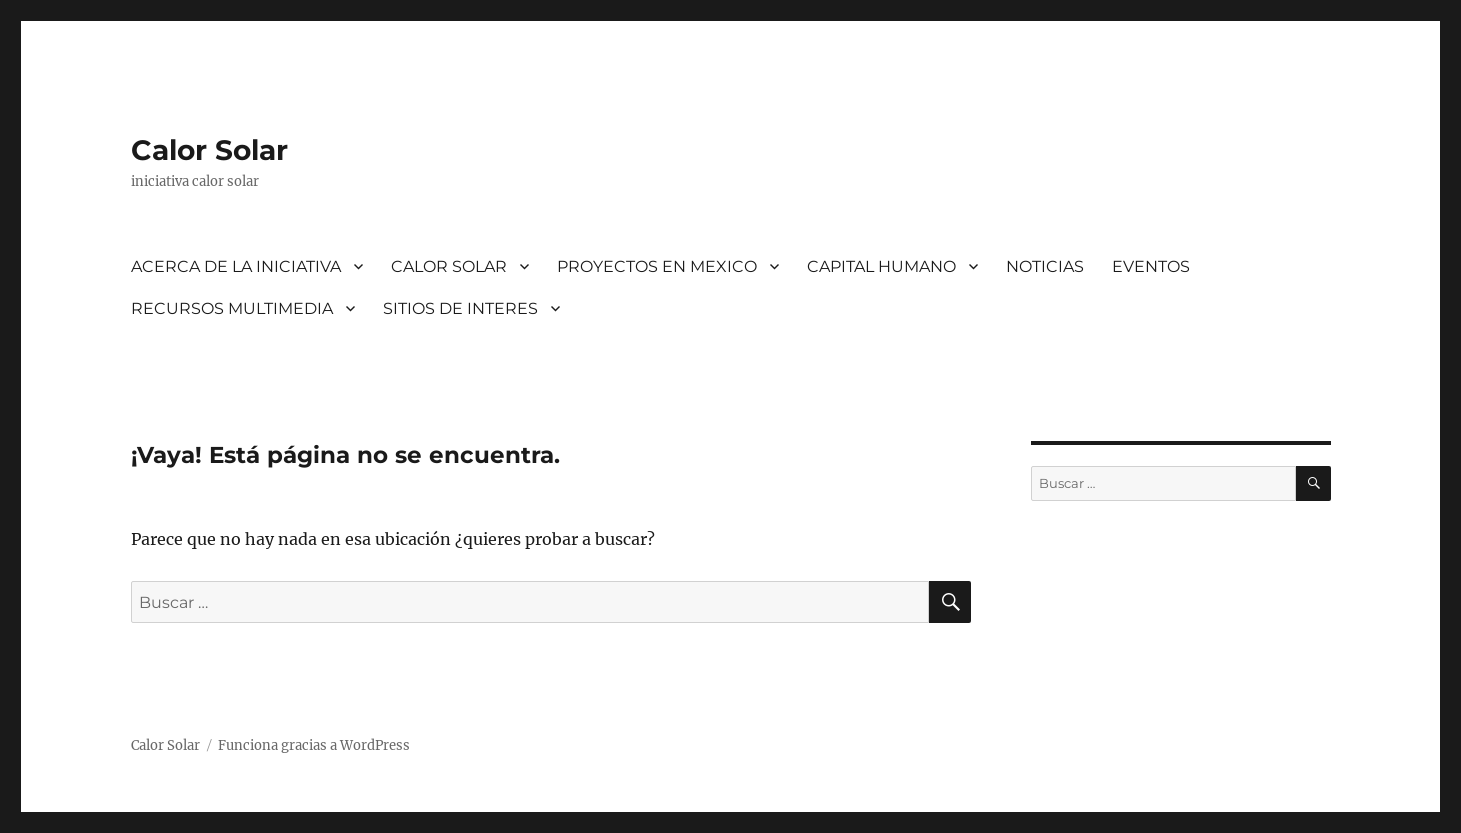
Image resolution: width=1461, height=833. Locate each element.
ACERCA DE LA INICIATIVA (236, 266)
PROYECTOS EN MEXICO (657, 266)
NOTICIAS (1045, 266)
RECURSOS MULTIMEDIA (232, 308)
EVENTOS (1151, 266)
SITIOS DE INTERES (460, 308)
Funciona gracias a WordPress (314, 745)
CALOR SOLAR (449, 266)
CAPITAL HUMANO (881, 266)
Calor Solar (209, 150)
